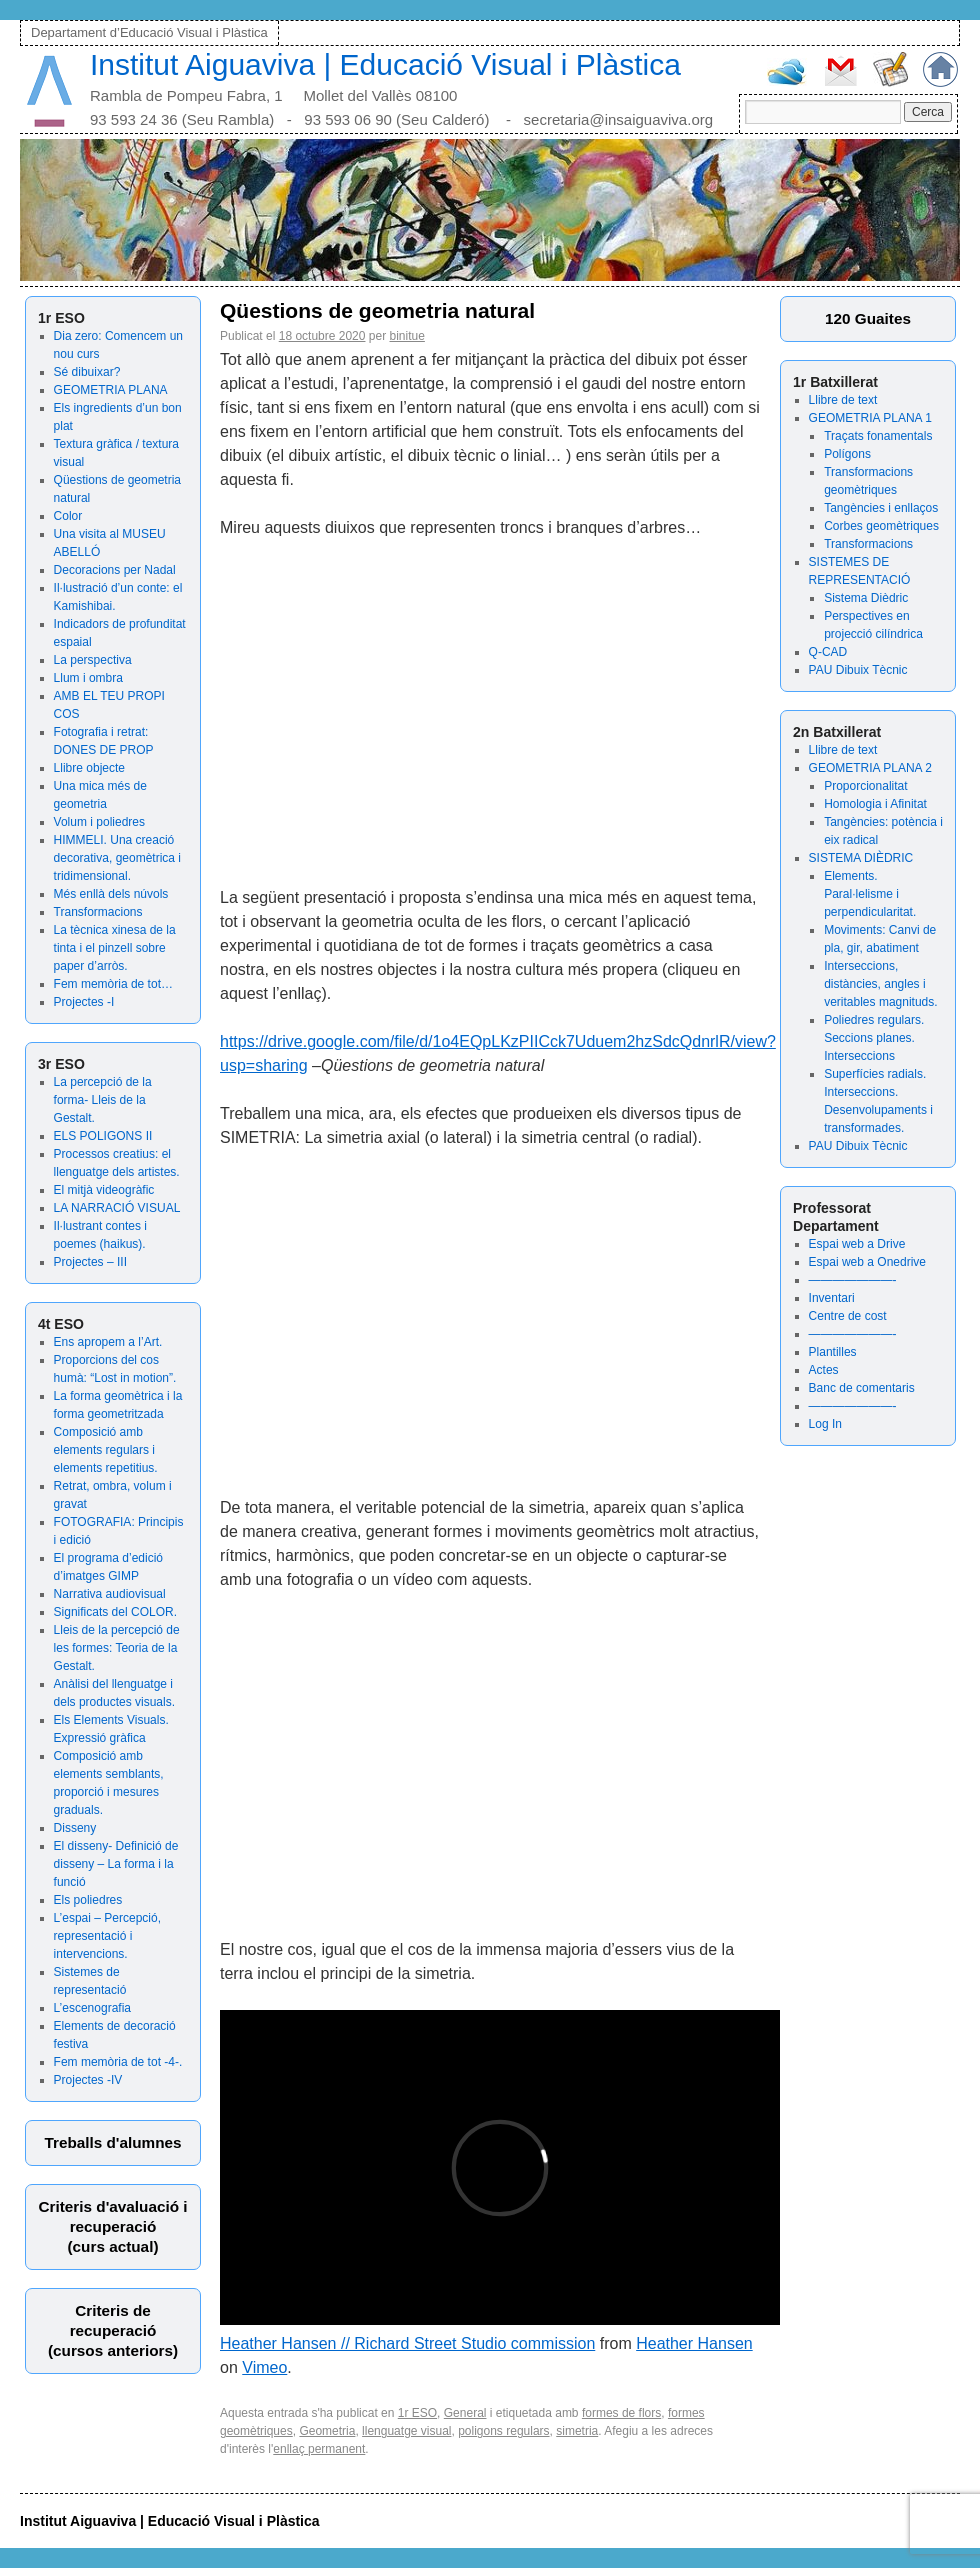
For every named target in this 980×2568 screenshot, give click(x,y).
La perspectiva (93, 660)
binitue (407, 336)
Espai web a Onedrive (867, 1262)
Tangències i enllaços (881, 508)
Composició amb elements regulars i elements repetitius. (106, 1450)
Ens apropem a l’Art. (108, 1342)
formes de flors (621, 2413)
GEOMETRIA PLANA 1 (870, 418)
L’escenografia (92, 2008)
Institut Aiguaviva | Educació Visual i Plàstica (385, 64)
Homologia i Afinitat (875, 804)
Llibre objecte (89, 768)
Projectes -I (84, 1002)
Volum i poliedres (99, 822)
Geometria (327, 2431)
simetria (577, 2431)
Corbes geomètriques (881, 526)
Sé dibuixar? (87, 372)
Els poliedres (88, 1900)
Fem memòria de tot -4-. (118, 2062)
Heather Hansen (694, 2343)
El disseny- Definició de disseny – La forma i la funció (116, 1864)
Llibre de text (843, 400)
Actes (824, 1370)
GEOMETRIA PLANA (111, 390)
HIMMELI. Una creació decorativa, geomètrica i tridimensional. (117, 858)
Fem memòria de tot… (113, 984)
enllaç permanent (319, 2449)
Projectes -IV (88, 2080)
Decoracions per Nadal (115, 570)
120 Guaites (868, 318)
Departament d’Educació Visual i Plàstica (149, 32)
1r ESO (417, 2413)
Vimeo (264, 2367)
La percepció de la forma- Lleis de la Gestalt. (103, 1100)
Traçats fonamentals (878, 436)
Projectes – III (90, 1262)
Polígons (847, 454)
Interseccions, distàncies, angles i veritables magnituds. (880, 984)
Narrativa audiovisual (110, 1594)
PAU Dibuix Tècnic (858, 670)
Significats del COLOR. (115, 1612)
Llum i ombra (88, 678)
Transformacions (98, 912)
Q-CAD (828, 652)
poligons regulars (503, 2431)
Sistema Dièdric (866, 598)
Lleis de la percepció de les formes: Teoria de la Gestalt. (117, 1648)
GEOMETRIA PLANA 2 (870, 768)
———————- (853, 1280)
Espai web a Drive (857, 1244)
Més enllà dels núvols (111, 894)
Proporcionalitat (865, 786)
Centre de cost (848, 1316)
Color (68, 516)
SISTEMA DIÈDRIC (861, 858)
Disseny (75, 1828)
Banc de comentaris (862, 1388)
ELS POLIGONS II (103, 1136)
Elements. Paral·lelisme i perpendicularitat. (870, 894)
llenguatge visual (406, 2431)
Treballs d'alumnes (112, 2142)
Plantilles (833, 1352)
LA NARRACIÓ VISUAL (117, 1208)
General (465, 2413)
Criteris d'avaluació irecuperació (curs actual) (112, 2226)
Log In (825, 1424)
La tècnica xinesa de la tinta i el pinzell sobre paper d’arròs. (115, 948)
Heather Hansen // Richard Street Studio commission (407, 2343)
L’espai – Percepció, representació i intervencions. (107, 1936)
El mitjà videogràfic (104, 1190)
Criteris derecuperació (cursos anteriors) (113, 2330)
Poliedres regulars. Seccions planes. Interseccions (874, 1038)
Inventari (832, 1298)
